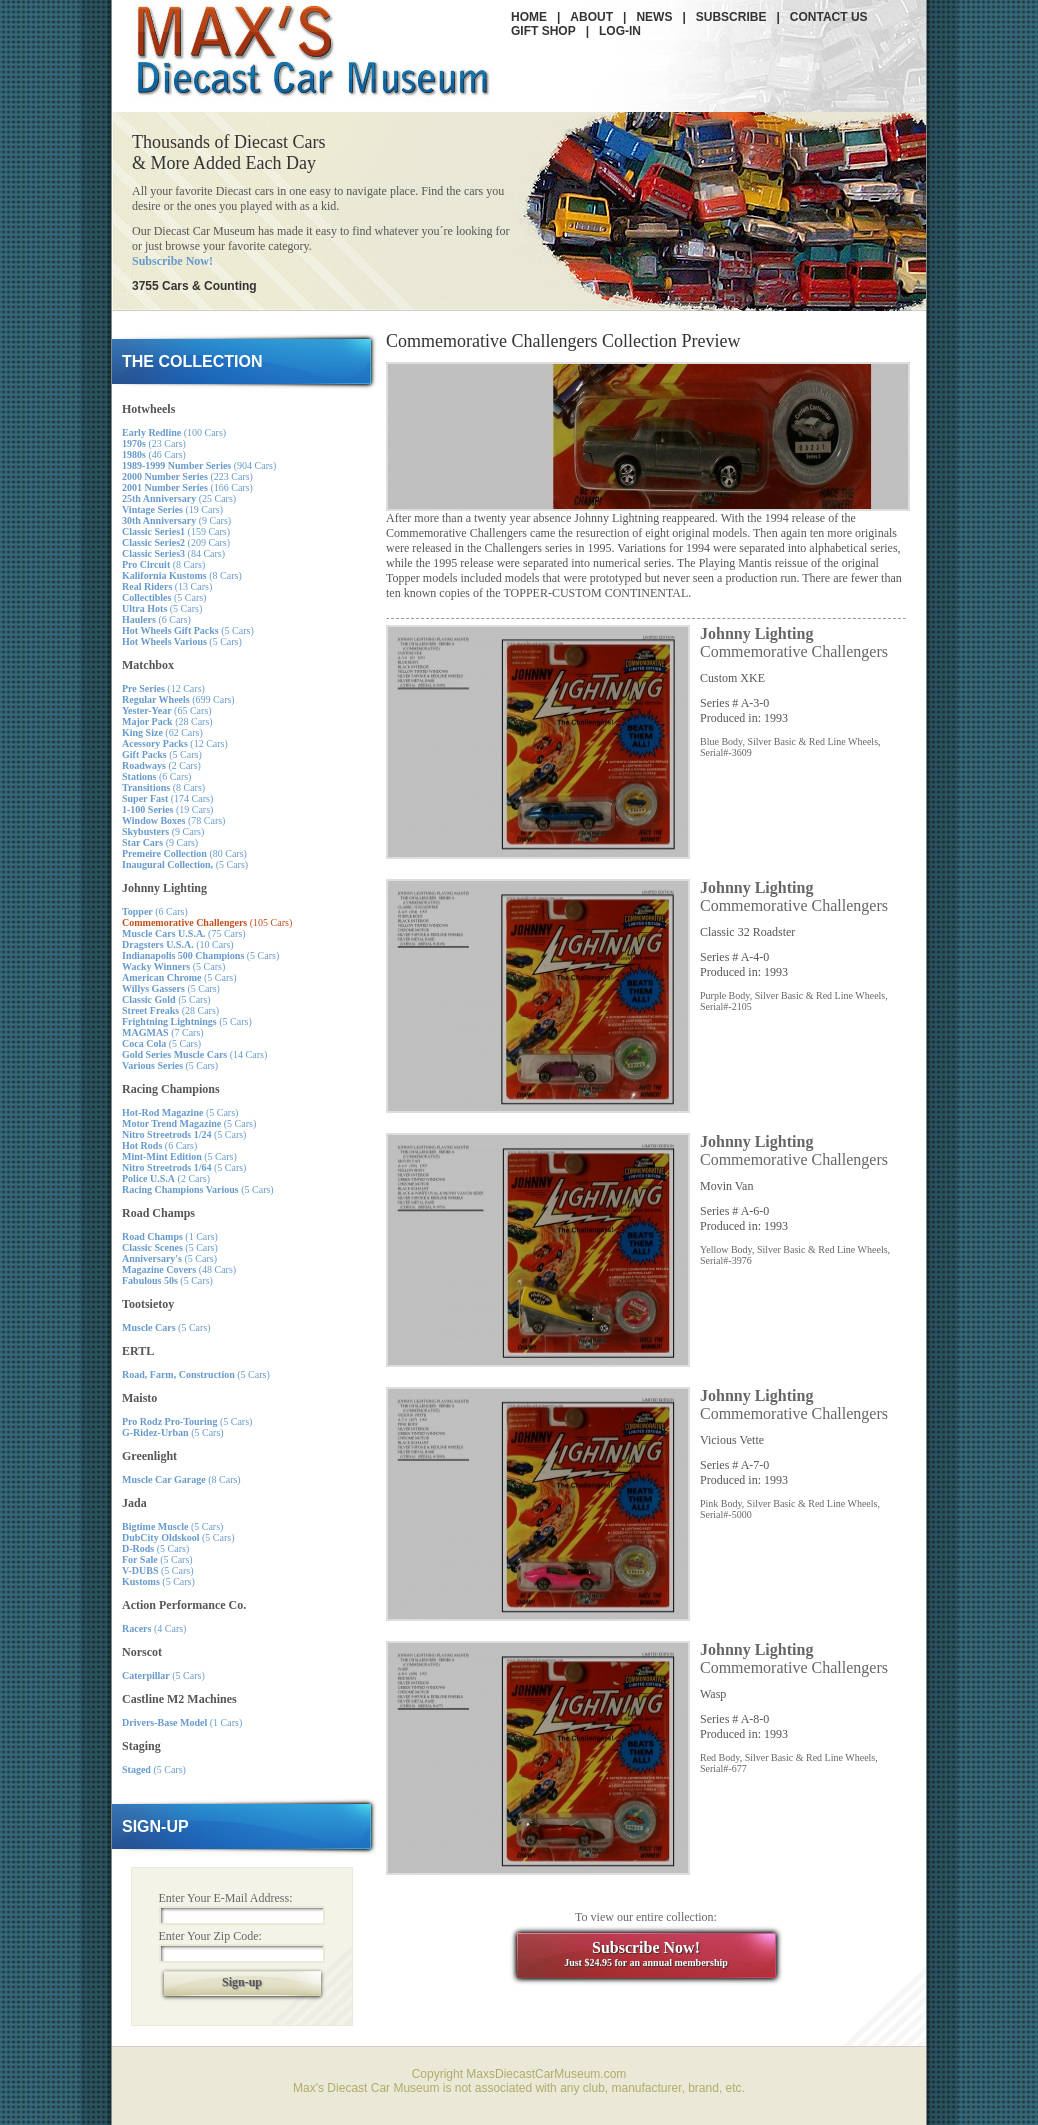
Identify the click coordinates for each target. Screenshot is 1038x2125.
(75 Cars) (184, 933)
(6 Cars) (156, 619)
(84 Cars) (173, 553)
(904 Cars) (199, 465)
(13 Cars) (167, 586)
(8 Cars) (163, 564)
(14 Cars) (194, 1054)
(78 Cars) (173, 820)
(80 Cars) (184, 853)
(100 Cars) (174, 432)
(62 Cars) (162, 732)
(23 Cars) (154, 443)
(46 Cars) (154, 454)
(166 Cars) (187, 487)
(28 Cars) (167, 721)
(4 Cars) (154, 1628)
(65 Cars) (167, 710)
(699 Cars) (178, 699)
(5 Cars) (164, 597)
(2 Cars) (161, 765)
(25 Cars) (179, 498)
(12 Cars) (163, 688)
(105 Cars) (207, 922)
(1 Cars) (170, 1236)
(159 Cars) (176, 531)
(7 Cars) (163, 1032)
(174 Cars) (167, 798)
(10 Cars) (178, 944)
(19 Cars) (172, 509)
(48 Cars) (179, 1269)
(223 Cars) (187, 476)
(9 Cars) (176, 520)
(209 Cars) (176, 542)
